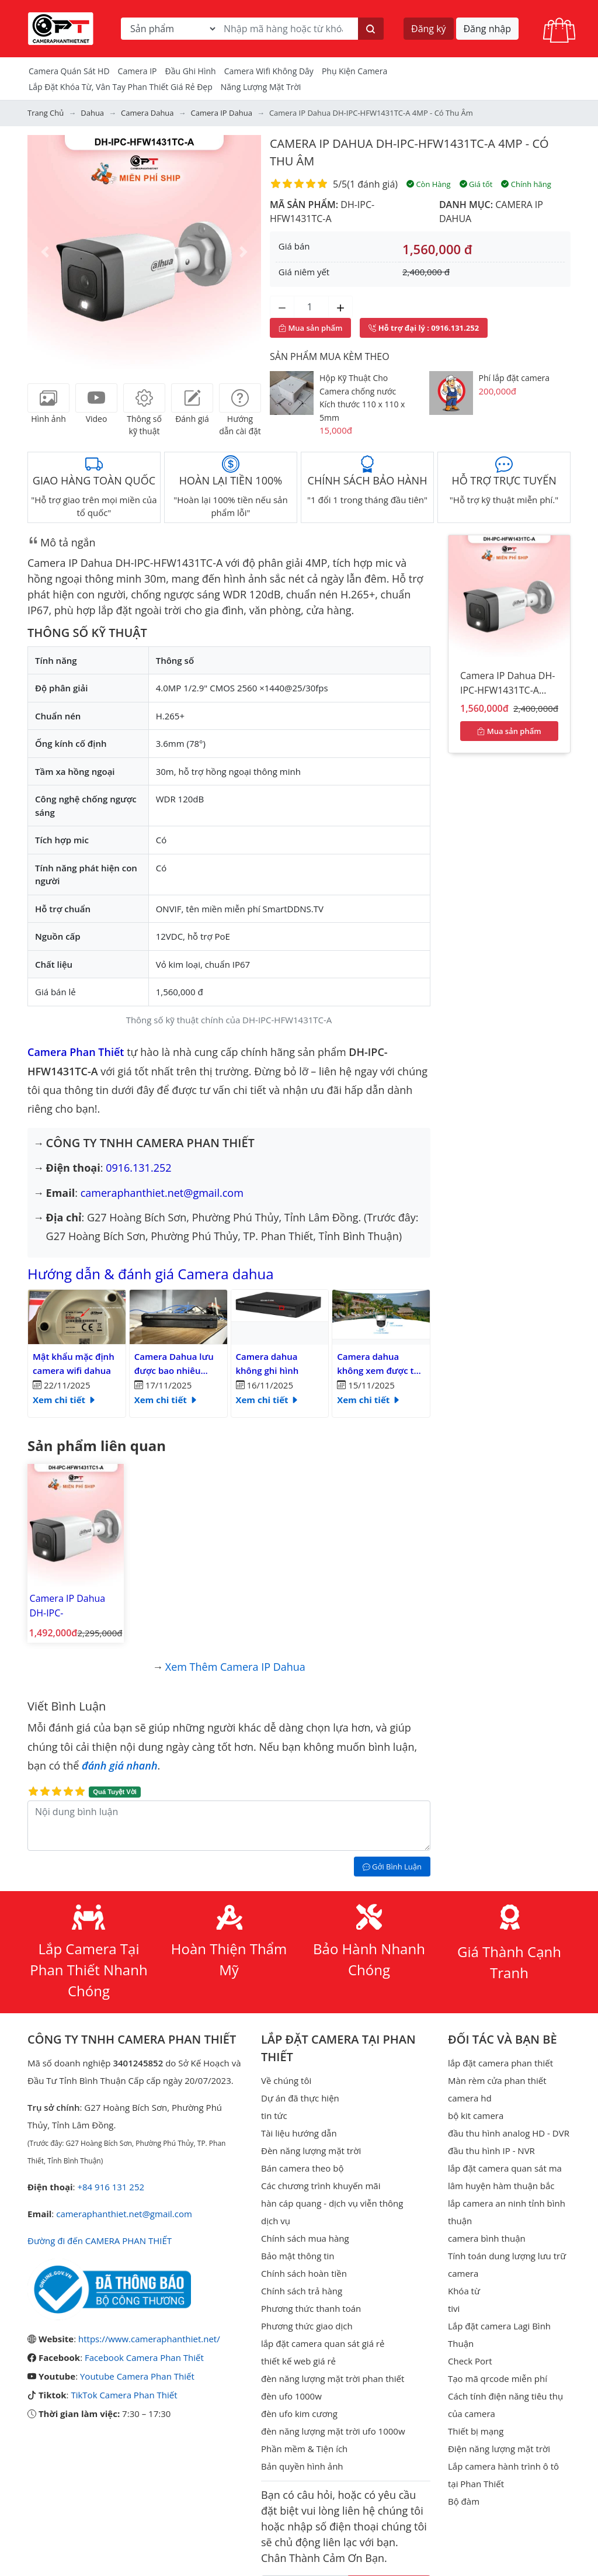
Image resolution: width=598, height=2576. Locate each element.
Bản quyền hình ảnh (302, 2466)
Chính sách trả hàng (301, 2291)
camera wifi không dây (269, 71)
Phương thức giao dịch (307, 2326)
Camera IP (137, 71)
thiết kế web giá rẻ (298, 2361)
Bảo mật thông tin (298, 2256)
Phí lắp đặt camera (514, 377)
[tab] (48, 398)
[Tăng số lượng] (340, 307)
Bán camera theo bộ (302, 2168)
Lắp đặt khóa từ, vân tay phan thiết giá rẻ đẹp (121, 86)
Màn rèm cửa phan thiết (497, 2080)
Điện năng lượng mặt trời (499, 2448)
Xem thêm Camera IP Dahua (235, 1667)
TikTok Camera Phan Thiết (124, 2395)
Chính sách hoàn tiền (304, 2273)
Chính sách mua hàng (305, 2238)
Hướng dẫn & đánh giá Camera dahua (150, 1273)
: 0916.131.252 (423, 328)
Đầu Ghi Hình (190, 71)
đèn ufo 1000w (291, 2396)
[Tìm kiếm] (371, 29)
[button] (44, 252)
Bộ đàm (463, 2501)
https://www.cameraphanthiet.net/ (149, 2339)
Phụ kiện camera (354, 71)
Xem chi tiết (64, 1399)
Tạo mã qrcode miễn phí (497, 2378)
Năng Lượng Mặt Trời (261, 86)
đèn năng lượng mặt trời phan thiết (332, 2378)
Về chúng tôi (286, 2080)
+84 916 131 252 (110, 2187)
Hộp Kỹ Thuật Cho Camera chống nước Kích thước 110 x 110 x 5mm (362, 397)
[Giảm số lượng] (282, 307)
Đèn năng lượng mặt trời (311, 2150)
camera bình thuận (487, 2238)
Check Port (470, 2361)
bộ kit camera (475, 2115)
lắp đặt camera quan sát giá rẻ (322, 2343)
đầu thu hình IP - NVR (491, 2150)
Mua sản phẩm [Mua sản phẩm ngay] (310, 328)
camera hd (470, 2098)
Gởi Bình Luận (392, 1866)
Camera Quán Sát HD (69, 71)
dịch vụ (275, 2221)
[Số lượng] (311, 307)
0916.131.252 (138, 1168)
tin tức (274, 2115)
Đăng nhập (487, 28)
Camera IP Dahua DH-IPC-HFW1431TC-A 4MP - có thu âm (507, 685)
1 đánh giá (372, 184)
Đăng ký (428, 28)
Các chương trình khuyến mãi (320, 2185)
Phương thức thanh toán (311, 2308)
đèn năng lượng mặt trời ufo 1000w (333, 2431)
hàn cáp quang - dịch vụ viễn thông (332, 2203)
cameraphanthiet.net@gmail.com (162, 1193)
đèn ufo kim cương (299, 2413)
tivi (454, 2308)
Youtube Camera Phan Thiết (137, 2376)
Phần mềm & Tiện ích (304, 2448)
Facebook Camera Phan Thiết (144, 2357)
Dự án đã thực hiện (300, 2098)
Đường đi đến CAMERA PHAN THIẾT (99, 2240)
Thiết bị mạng (475, 2431)
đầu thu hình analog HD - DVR (508, 2133)
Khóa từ (464, 2291)
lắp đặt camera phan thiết (500, 2063)
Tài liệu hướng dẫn (299, 2133)
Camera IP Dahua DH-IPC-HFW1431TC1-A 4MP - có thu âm (74, 1606)
